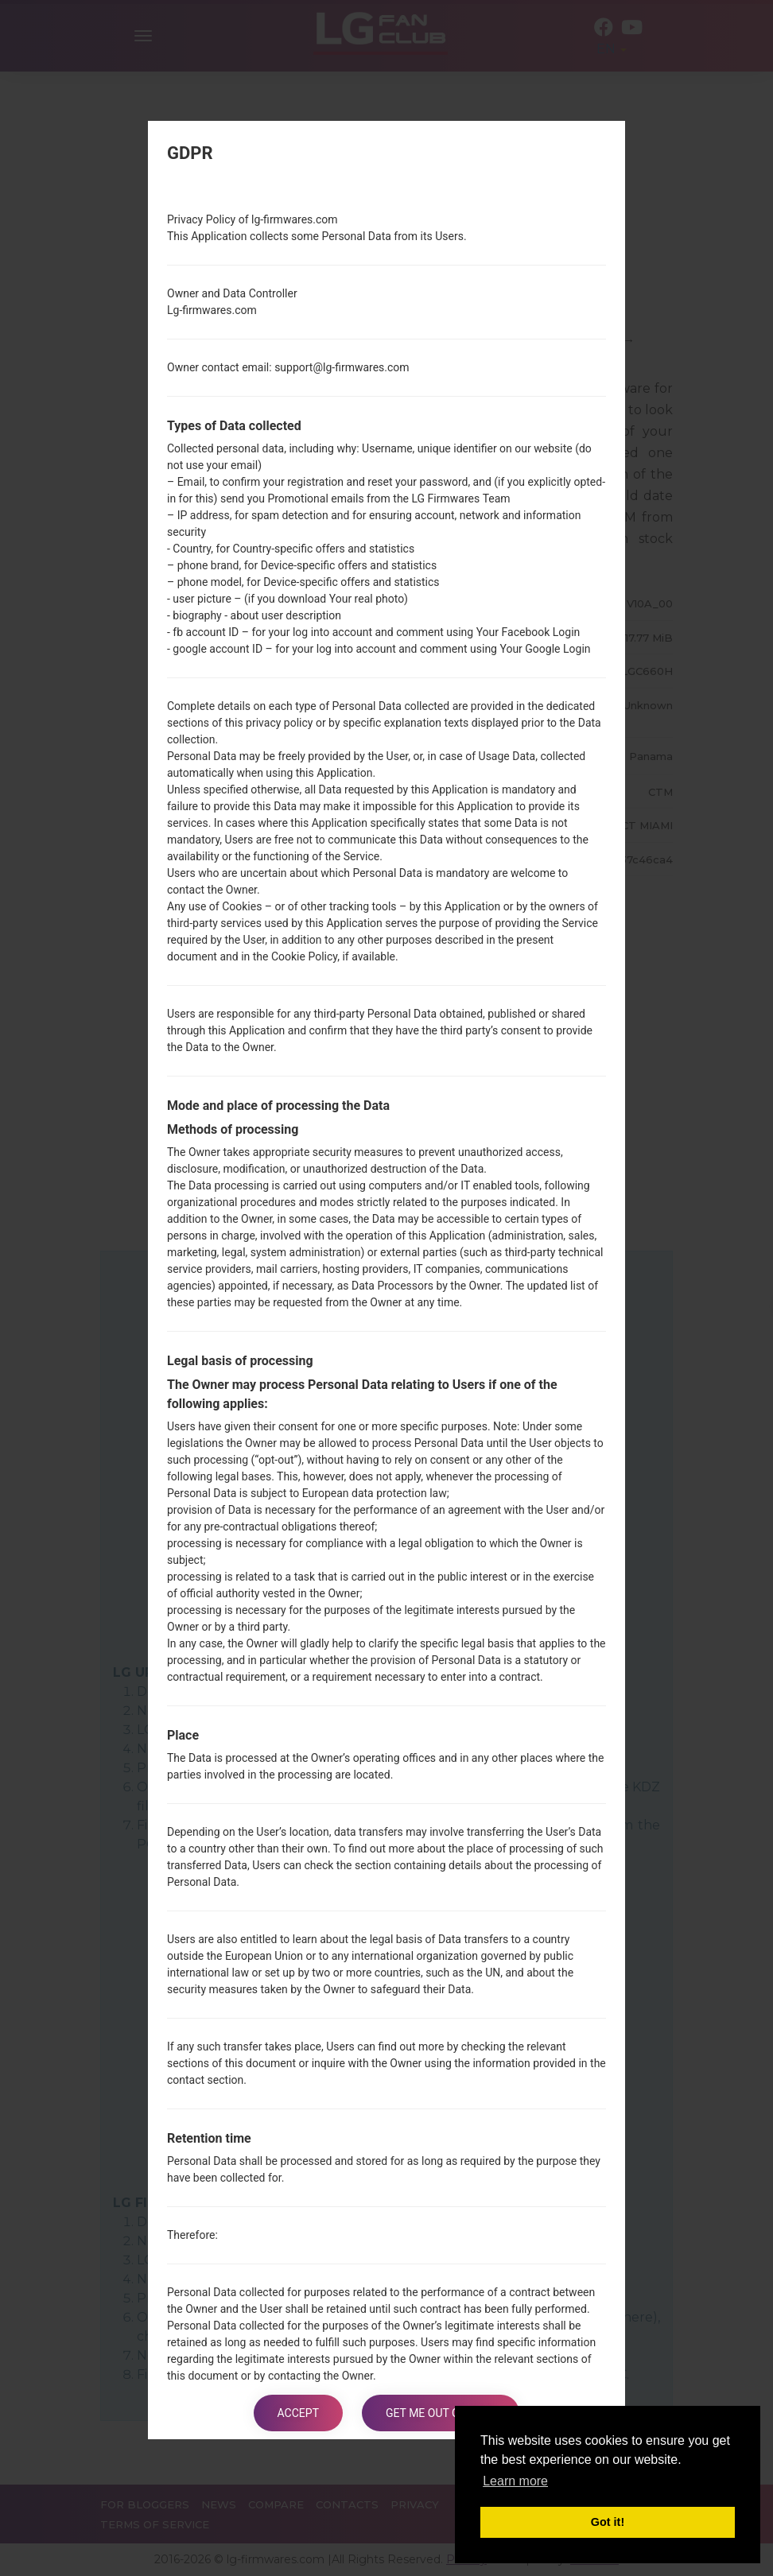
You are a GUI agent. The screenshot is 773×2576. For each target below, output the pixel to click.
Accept (298, 2413)
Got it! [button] (607, 2522)
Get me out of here (440, 2413)
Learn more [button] (515, 2481)
